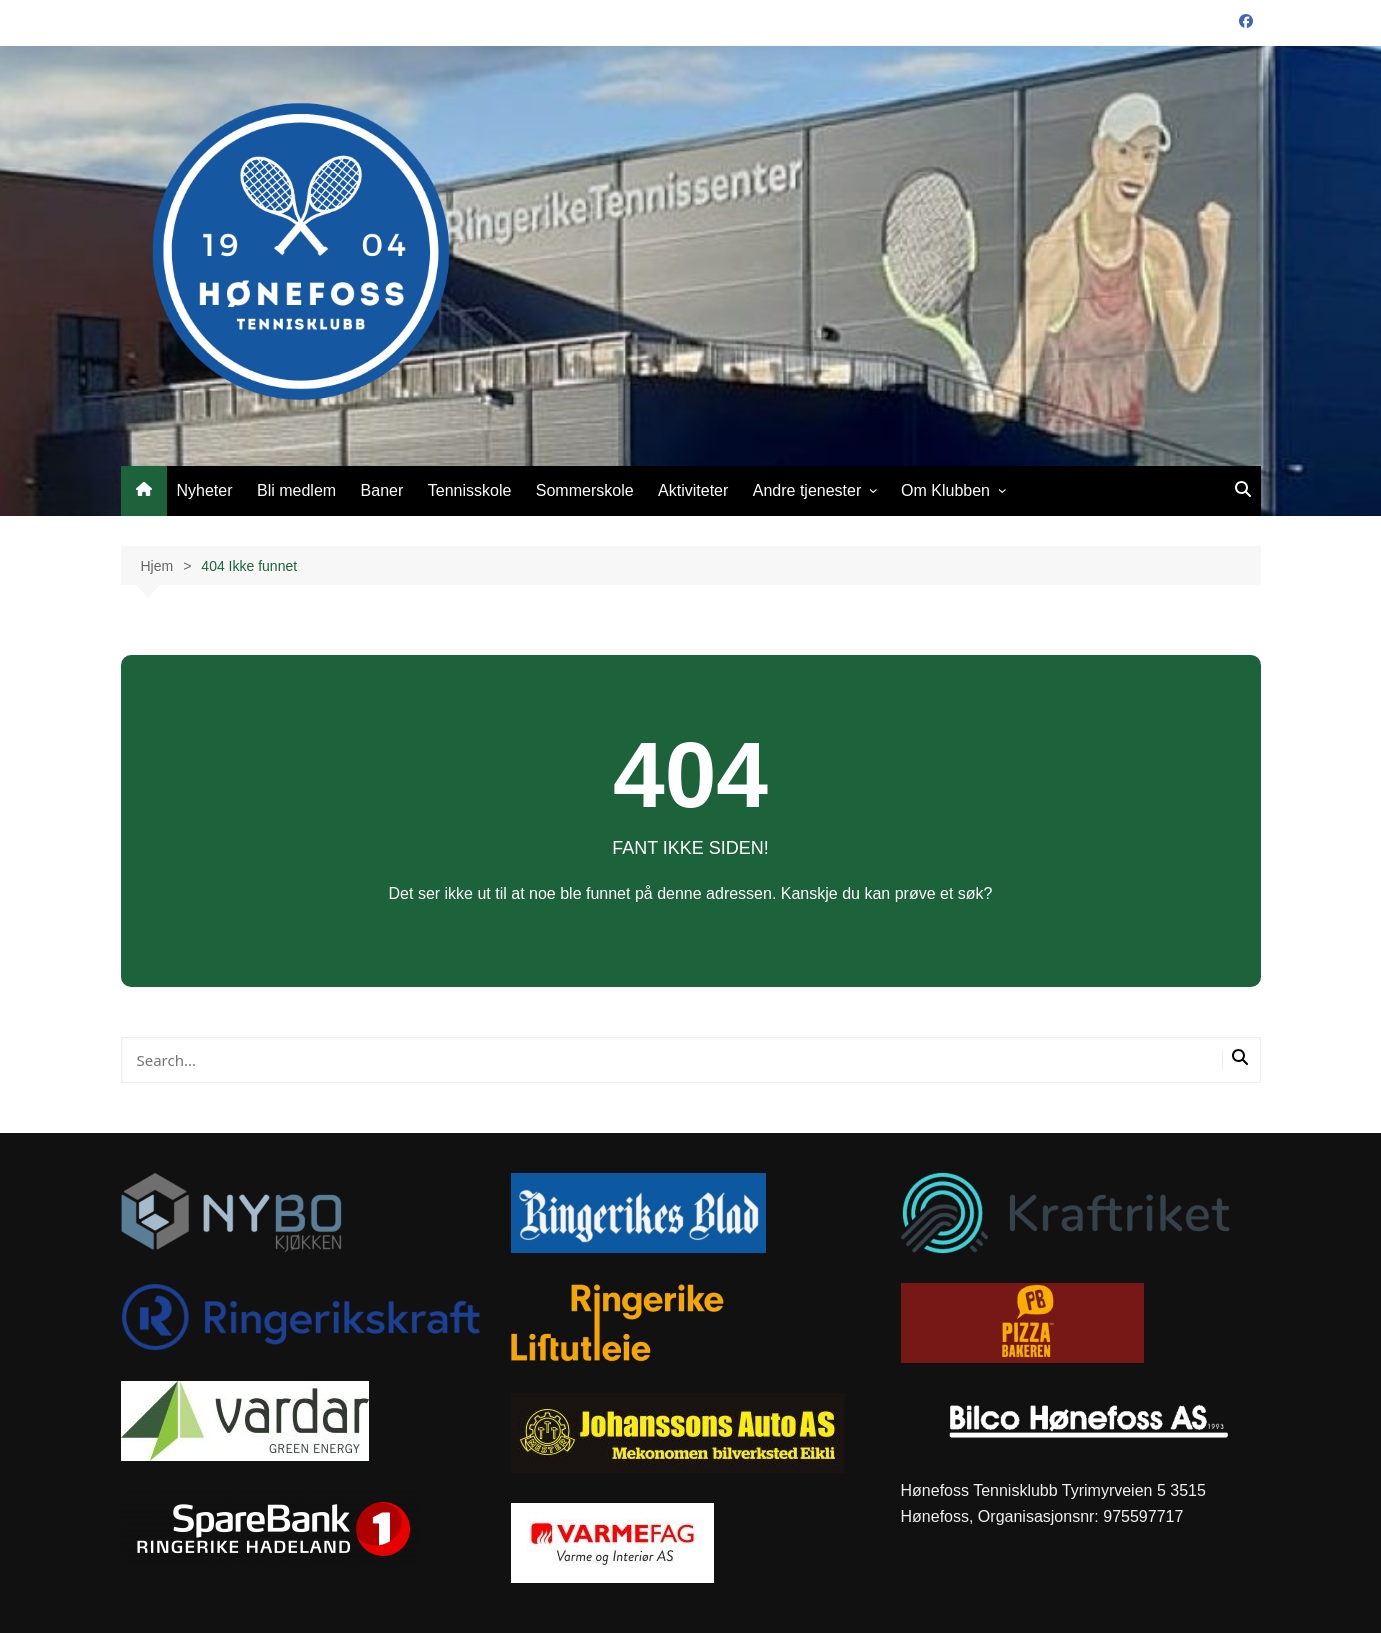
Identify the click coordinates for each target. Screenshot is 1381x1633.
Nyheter (205, 490)
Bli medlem (296, 490)
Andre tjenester (807, 490)
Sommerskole (585, 490)
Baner (382, 490)
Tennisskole (470, 490)
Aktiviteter (693, 490)
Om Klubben (945, 490)
